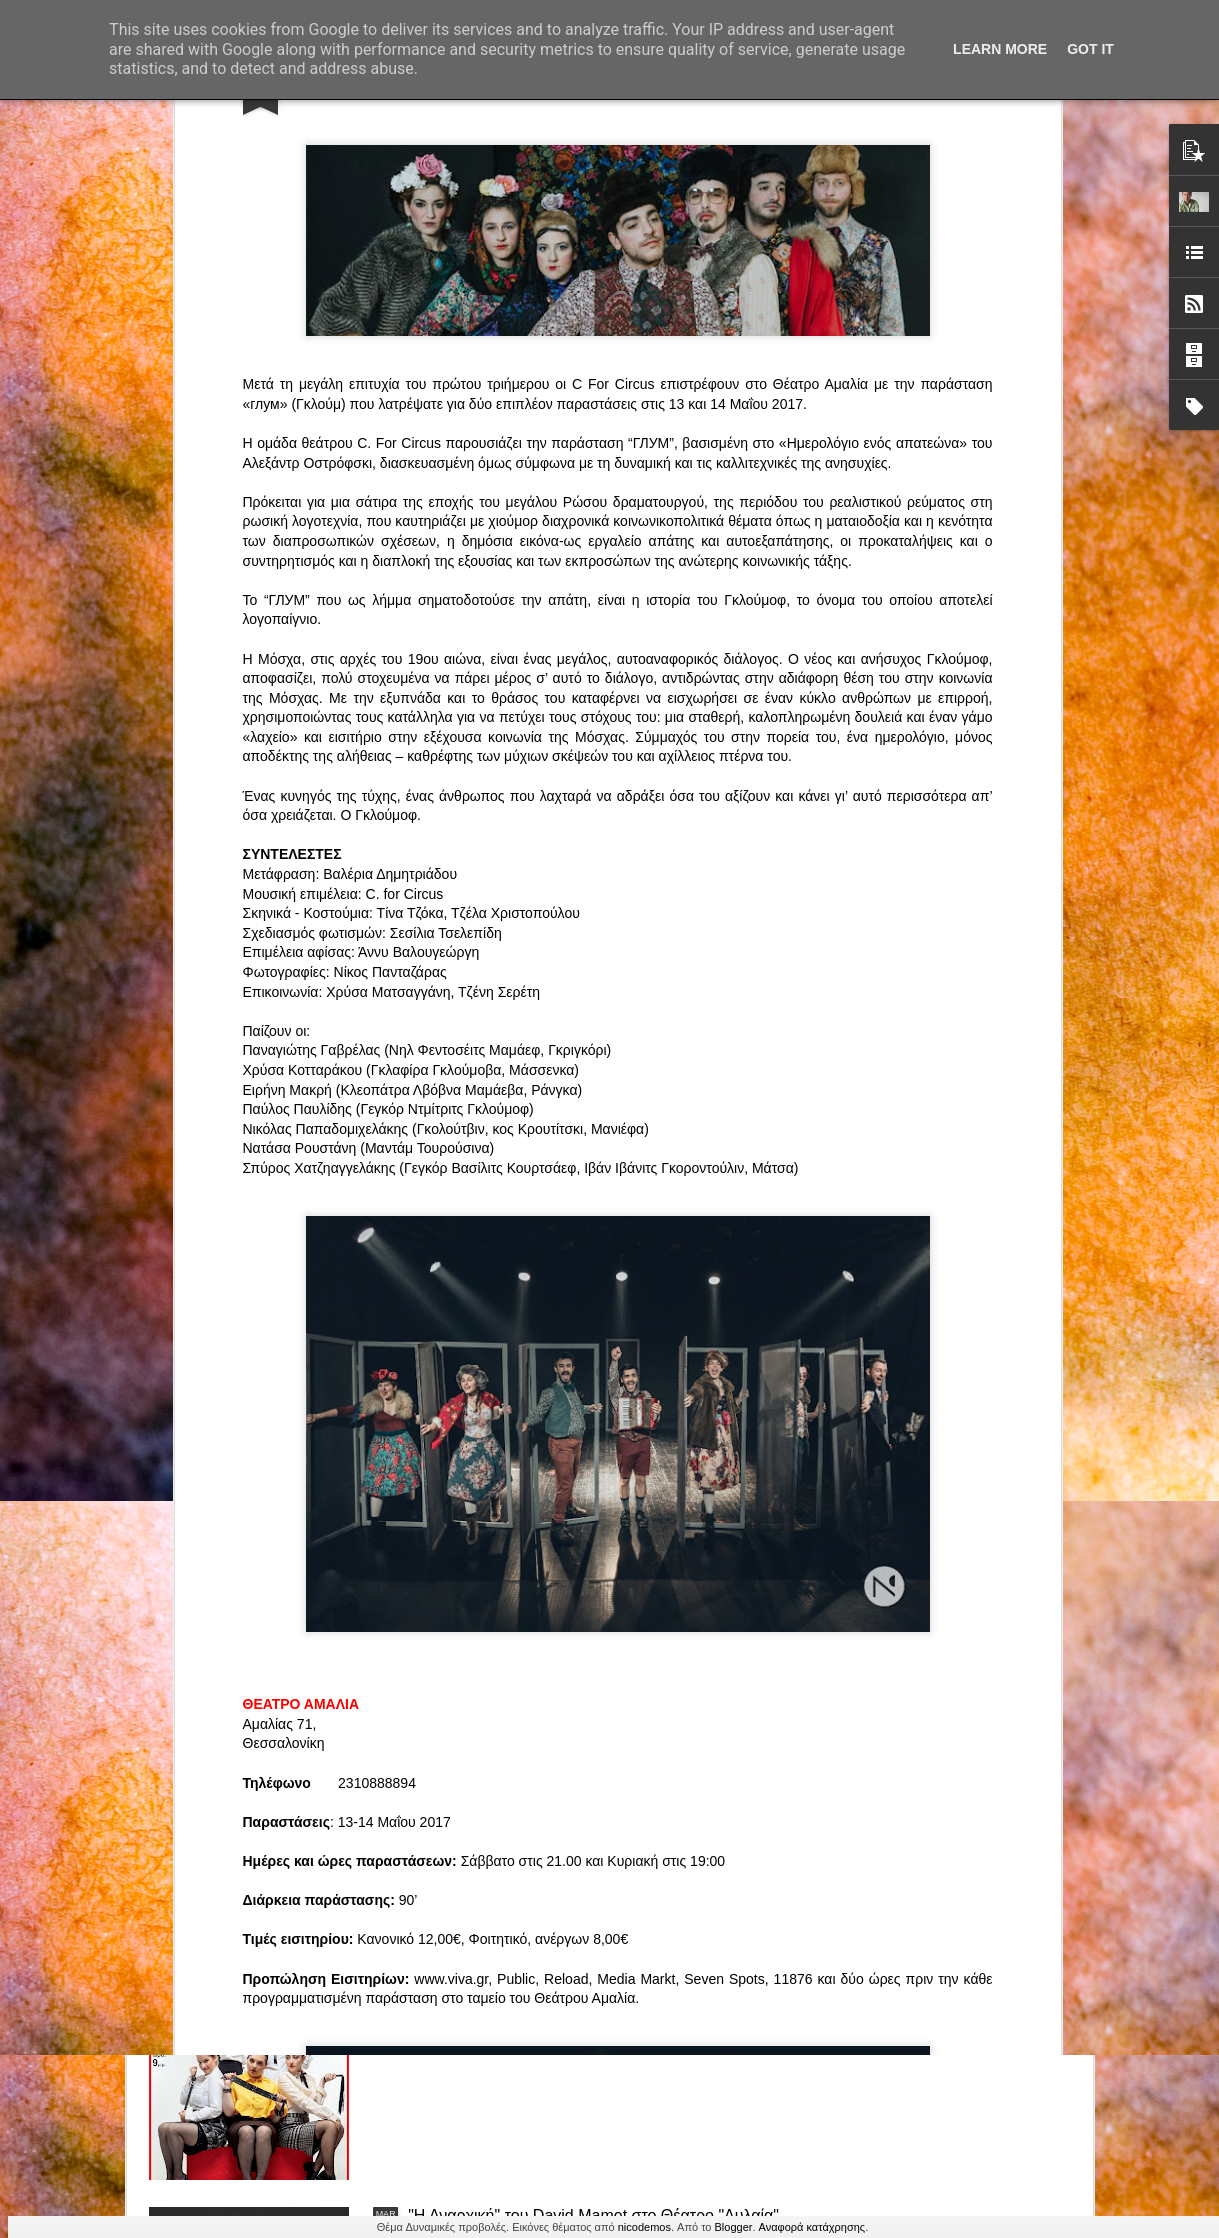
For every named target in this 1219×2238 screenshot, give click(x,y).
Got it (1090, 49)
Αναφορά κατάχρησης (812, 2227)
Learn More (1000, 49)
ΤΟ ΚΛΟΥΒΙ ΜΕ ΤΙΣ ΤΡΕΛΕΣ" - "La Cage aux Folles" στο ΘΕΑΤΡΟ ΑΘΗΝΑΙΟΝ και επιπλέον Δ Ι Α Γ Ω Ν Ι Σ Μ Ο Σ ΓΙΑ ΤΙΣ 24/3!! (599, 1552)
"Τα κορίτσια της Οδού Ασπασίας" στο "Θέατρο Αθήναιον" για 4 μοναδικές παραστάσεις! (572, 1997)
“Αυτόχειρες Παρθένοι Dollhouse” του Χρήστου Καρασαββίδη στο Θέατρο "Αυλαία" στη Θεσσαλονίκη (596, 1770)
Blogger (734, 2227)
